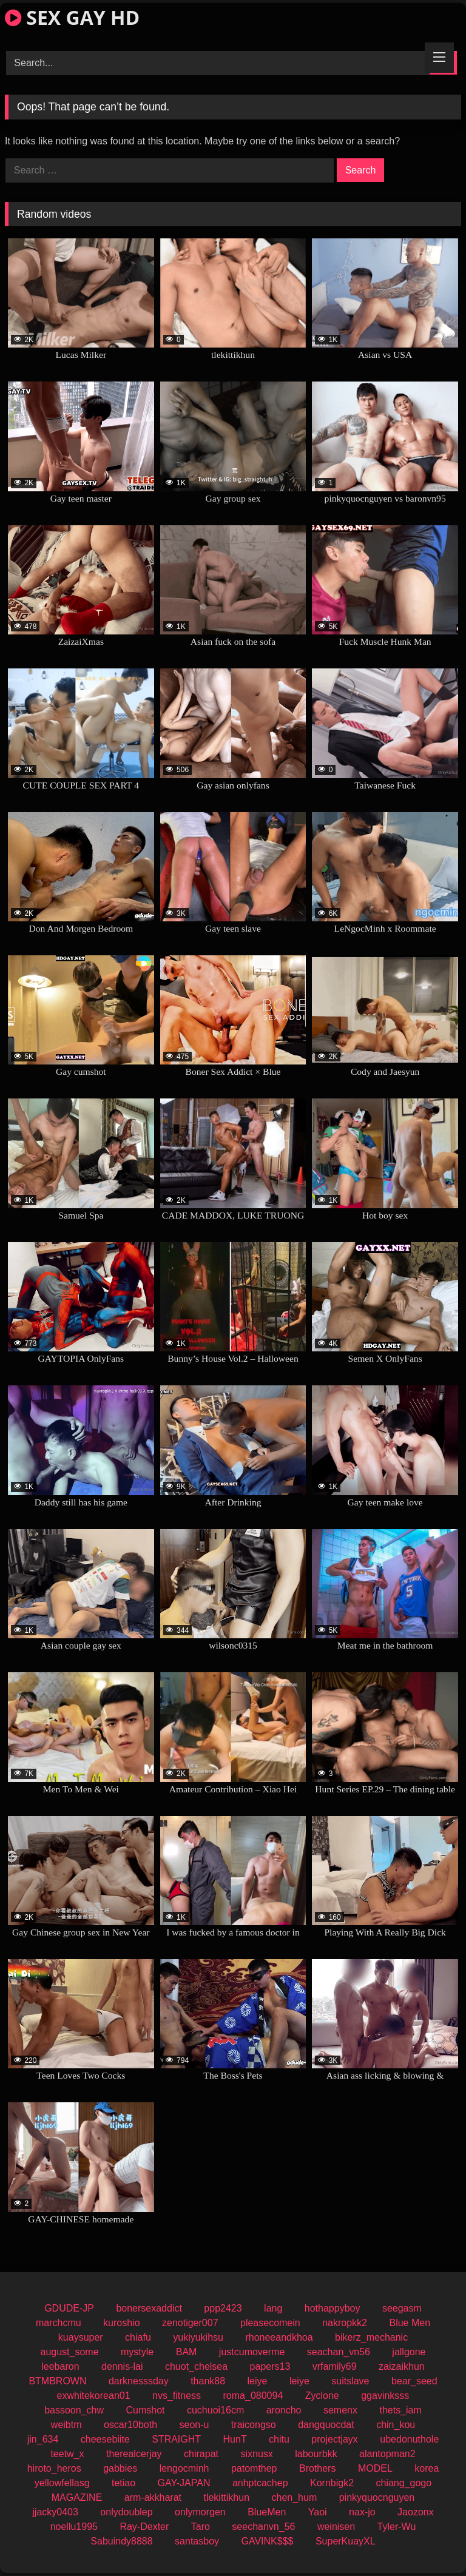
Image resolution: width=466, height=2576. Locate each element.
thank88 (208, 2381)
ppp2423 (222, 2308)
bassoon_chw (74, 2410)
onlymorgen (200, 2512)
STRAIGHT (176, 2439)
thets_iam (400, 2410)
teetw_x (67, 2454)
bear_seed (414, 2381)
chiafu (138, 2337)
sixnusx (256, 2454)
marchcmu (58, 2323)
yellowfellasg (62, 2483)
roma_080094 (253, 2395)
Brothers (317, 2468)
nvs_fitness (176, 2395)
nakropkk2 (344, 2323)
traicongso (253, 2425)
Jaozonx (415, 2512)
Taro (200, 2526)
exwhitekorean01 (93, 2395)
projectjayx (334, 2439)
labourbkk (316, 2454)
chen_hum (294, 2497)
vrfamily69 (334, 2366)
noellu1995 (74, 2526)
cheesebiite (105, 2439)
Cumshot (145, 2410)
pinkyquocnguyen (377, 2497)
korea (426, 2468)
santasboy (197, 2541)
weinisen (336, 2526)
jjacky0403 (55, 2512)
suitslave (350, 2381)
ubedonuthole (409, 2439)
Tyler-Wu (396, 2526)
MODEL (375, 2468)
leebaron (60, 2366)
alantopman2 (387, 2454)
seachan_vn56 (338, 2352)
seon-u (194, 2425)
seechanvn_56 (263, 2526)
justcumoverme (252, 2352)
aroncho (284, 2410)
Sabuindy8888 (121, 2541)
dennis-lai (122, 2366)
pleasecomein (270, 2323)
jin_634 (43, 2439)
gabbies (120, 2468)
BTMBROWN (57, 2381)
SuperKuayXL (346, 2541)
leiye (258, 2381)
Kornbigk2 (332, 2483)
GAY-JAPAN (184, 2483)
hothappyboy (332, 2308)
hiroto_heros (54, 2468)
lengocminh (184, 2468)
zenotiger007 (190, 2323)
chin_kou (395, 2425)
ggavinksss (385, 2395)
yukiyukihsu (198, 2337)
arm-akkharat (152, 2497)
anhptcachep (260, 2483)
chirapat (201, 2454)
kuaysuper (80, 2337)
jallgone (408, 2352)
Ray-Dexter (144, 2526)
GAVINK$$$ (267, 2541)
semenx (340, 2410)
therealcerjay (134, 2454)
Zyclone (322, 2395)
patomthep (254, 2468)
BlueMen (267, 2512)
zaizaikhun (402, 2366)
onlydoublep (126, 2512)
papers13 (270, 2366)
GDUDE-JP (69, 2308)
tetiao (123, 2483)
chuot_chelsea (196, 2366)
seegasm (402, 2308)
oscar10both (130, 2425)
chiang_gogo (404, 2483)
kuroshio (121, 2323)
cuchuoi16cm (215, 2410)
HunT (235, 2439)
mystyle (137, 2352)
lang (273, 2308)
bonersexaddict (149, 2308)
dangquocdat (326, 2425)
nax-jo (362, 2512)
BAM (186, 2352)
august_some (70, 2352)
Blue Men (409, 2323)
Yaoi (317, 2512)
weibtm (66, 2425)
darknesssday (139, 2381)
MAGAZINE (77, 2497)
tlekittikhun (226, 2497)
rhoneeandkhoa (278, 2337)
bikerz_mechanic (371, 2337)
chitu (279, 2439)
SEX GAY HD (72, 17)
